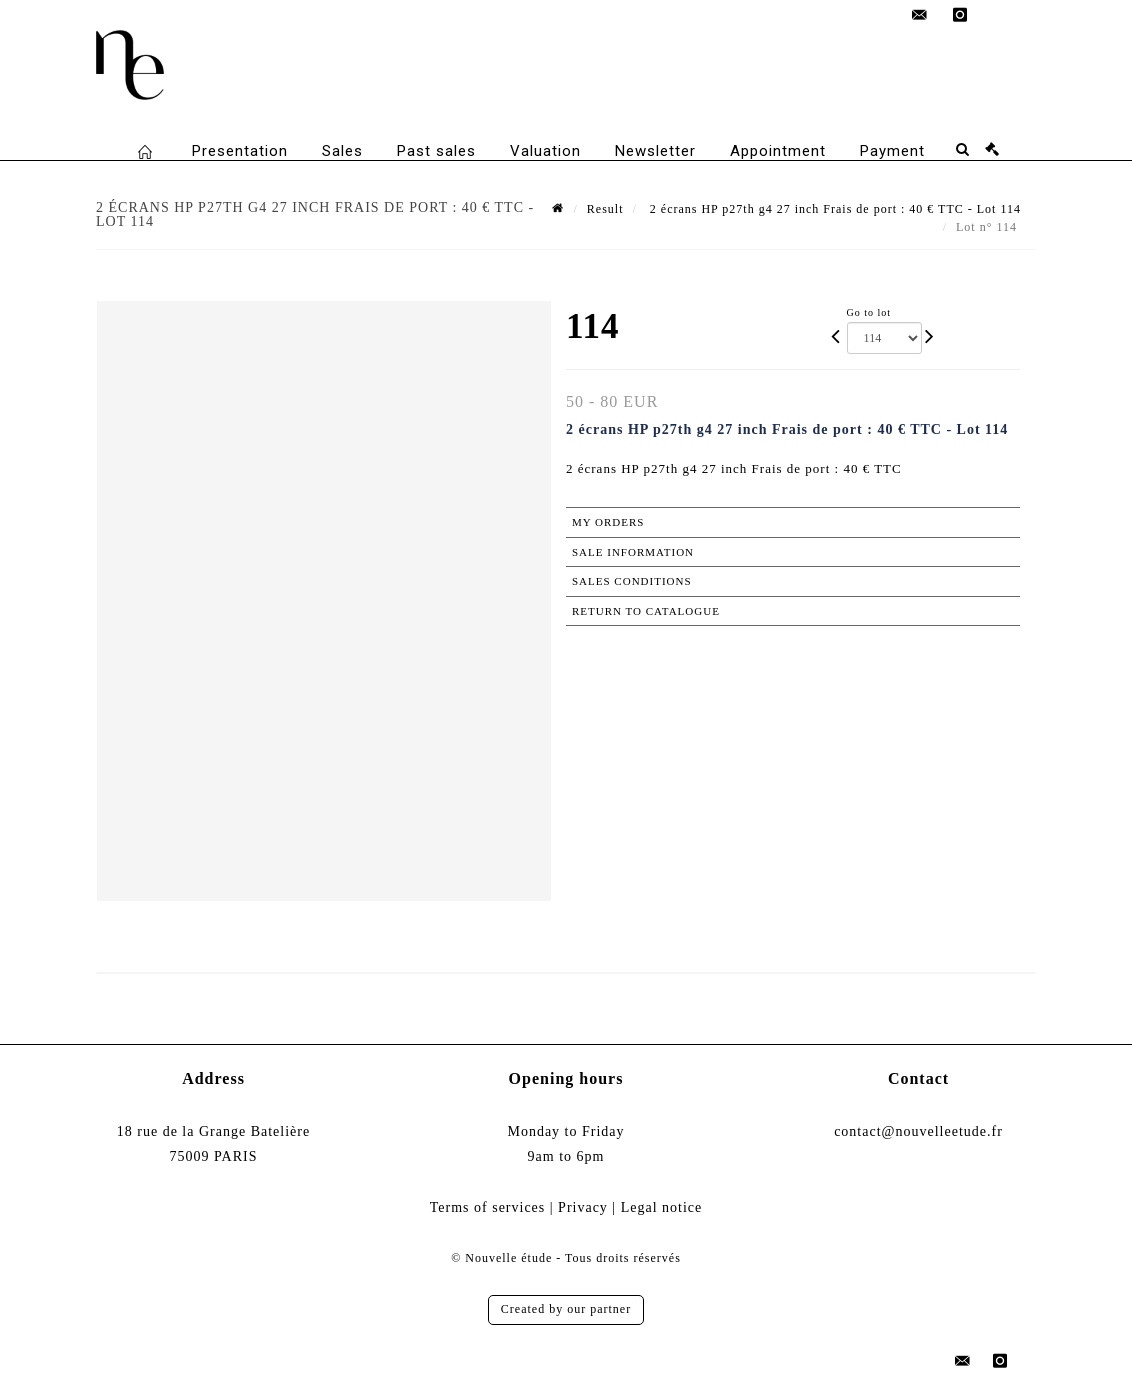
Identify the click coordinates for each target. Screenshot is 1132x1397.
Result (605, 209)
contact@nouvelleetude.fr (918, 1131)
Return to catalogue (646, 611)
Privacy (583, 1207)
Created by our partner (566, 1309)
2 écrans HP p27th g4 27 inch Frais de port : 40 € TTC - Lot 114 (833, 209)
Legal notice (662, 1207)
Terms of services (488, 1207)
